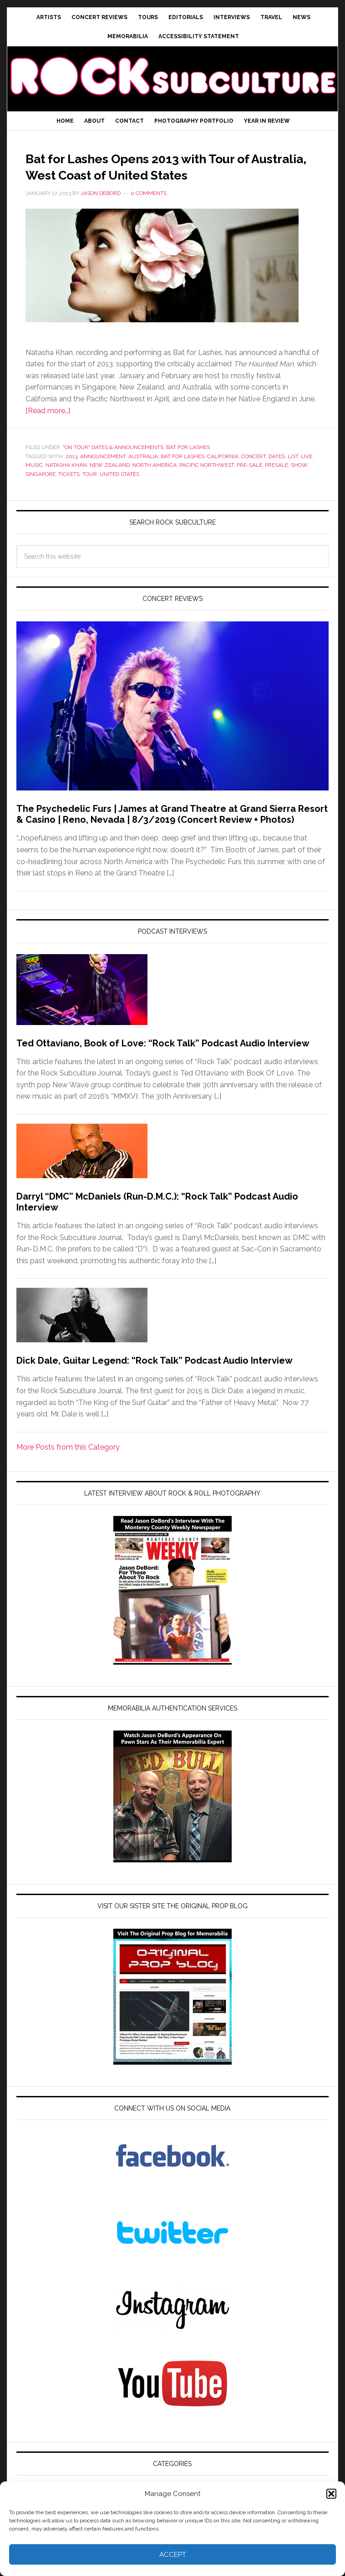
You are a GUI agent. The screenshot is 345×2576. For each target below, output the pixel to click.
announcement (103, 473)
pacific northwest (206, 481)
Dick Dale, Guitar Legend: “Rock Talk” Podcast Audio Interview (154, 1376)
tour (89, 490)
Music (34, 481)
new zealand (110, 481)
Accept (172, 2555)
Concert (253, 473)
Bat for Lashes (188, 463)
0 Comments (149, 209)
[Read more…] (47, 427)
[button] (331, 2493)
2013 (71, 473)
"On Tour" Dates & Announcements (113, 463)
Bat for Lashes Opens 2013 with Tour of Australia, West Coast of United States (168, 174)
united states (119, 490)
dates (277, 473)
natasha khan (66, 481)
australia (143, 473)
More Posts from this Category (68, 1463)
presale (276, 481)
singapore (40, 490)
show (299, 481)
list (293, 473)
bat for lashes (182, 473)
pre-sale (249, 481)
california (222, 473)
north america (154, 481)
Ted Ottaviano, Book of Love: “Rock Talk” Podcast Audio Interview (162, 1059)
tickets (69, 490)
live (306, 473)
